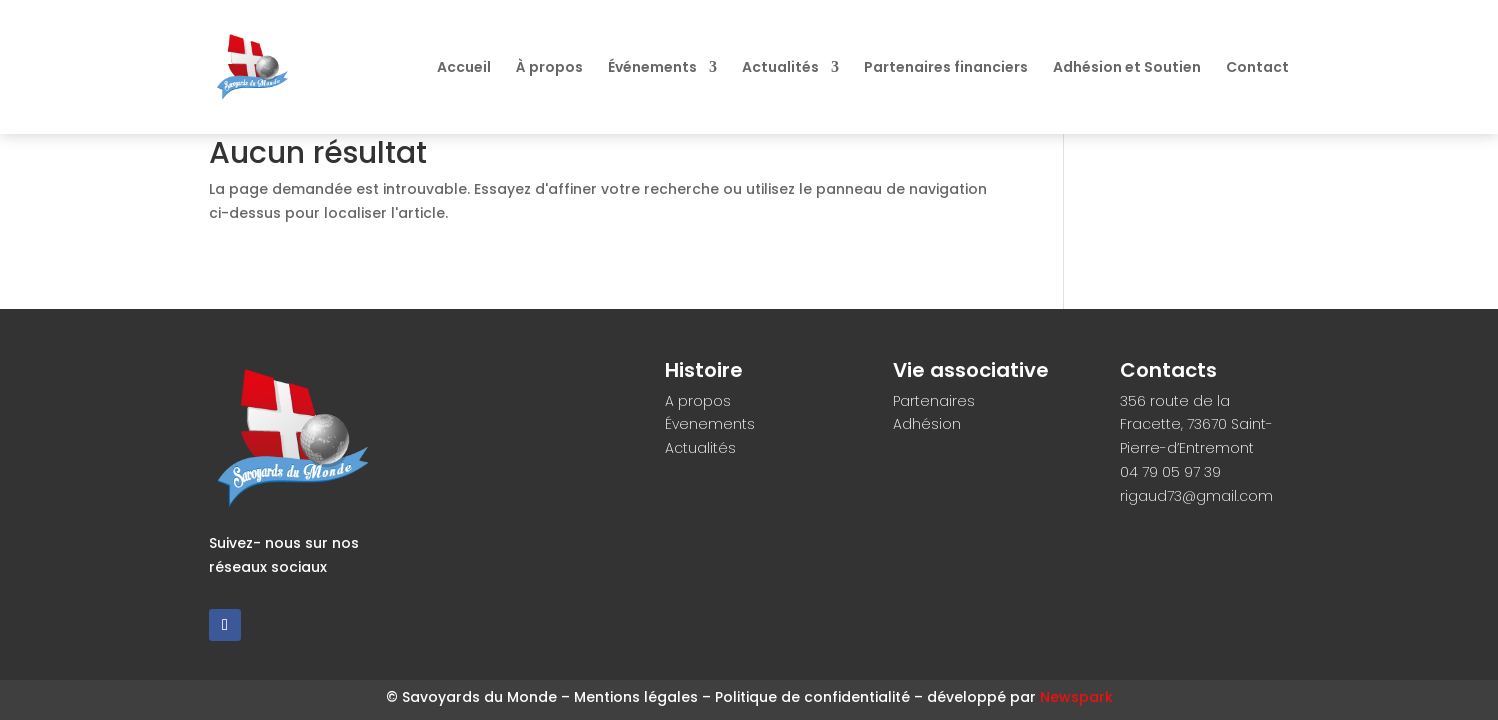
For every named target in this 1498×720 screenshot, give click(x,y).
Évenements (710, 424)
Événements (652, 68)
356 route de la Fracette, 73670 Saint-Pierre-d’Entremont (1196, 425)
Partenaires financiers (946, 68)
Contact (1257, 68)
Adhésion (927, 424)
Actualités (780, 68)
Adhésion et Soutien (1127, 68)
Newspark (1076, 697)
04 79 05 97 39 (1170, 472)
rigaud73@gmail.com (1196, 496)
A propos (698, 401)
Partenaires (934, 401)
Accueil (464, 68)
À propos (549, 68)
